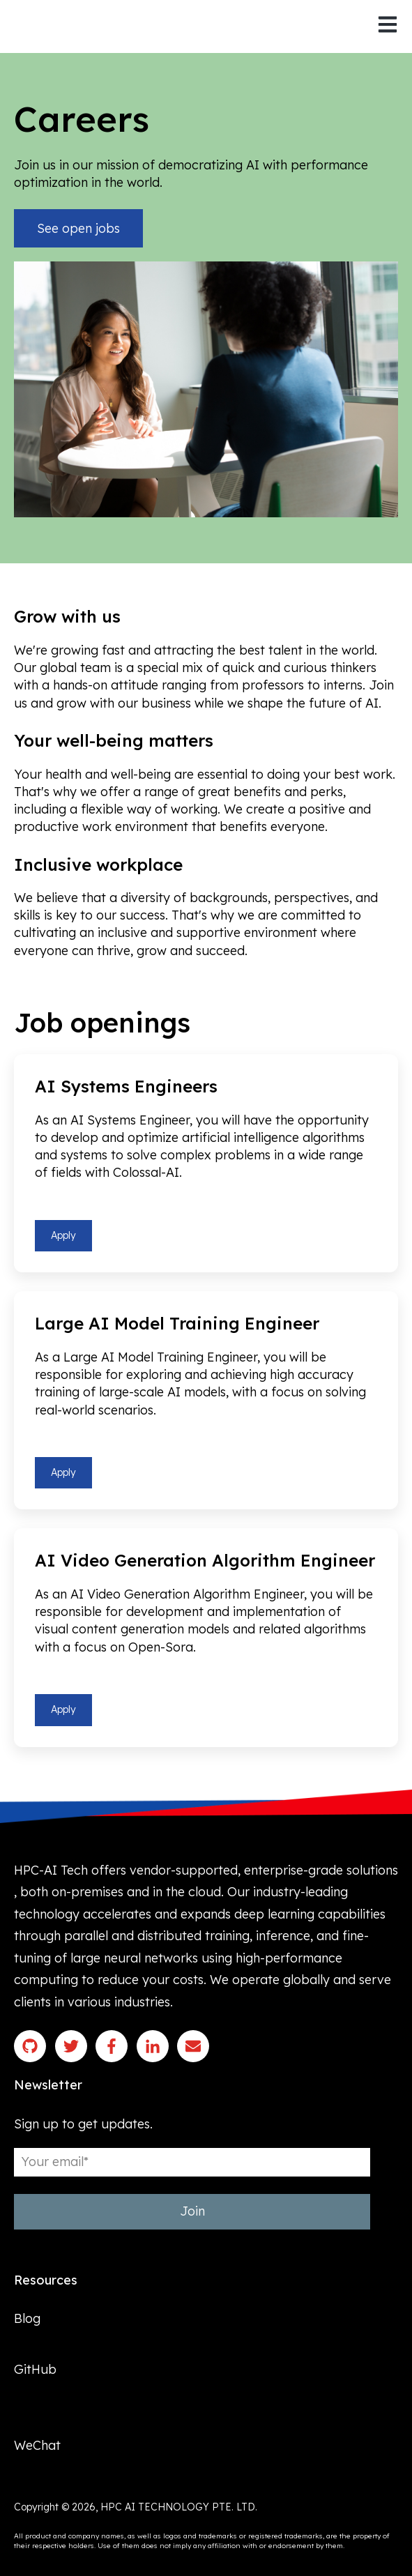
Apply (63, 1235)
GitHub (35, 2369)
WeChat (37, 2446)
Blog (27, 2318)
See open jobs (78, 228)
